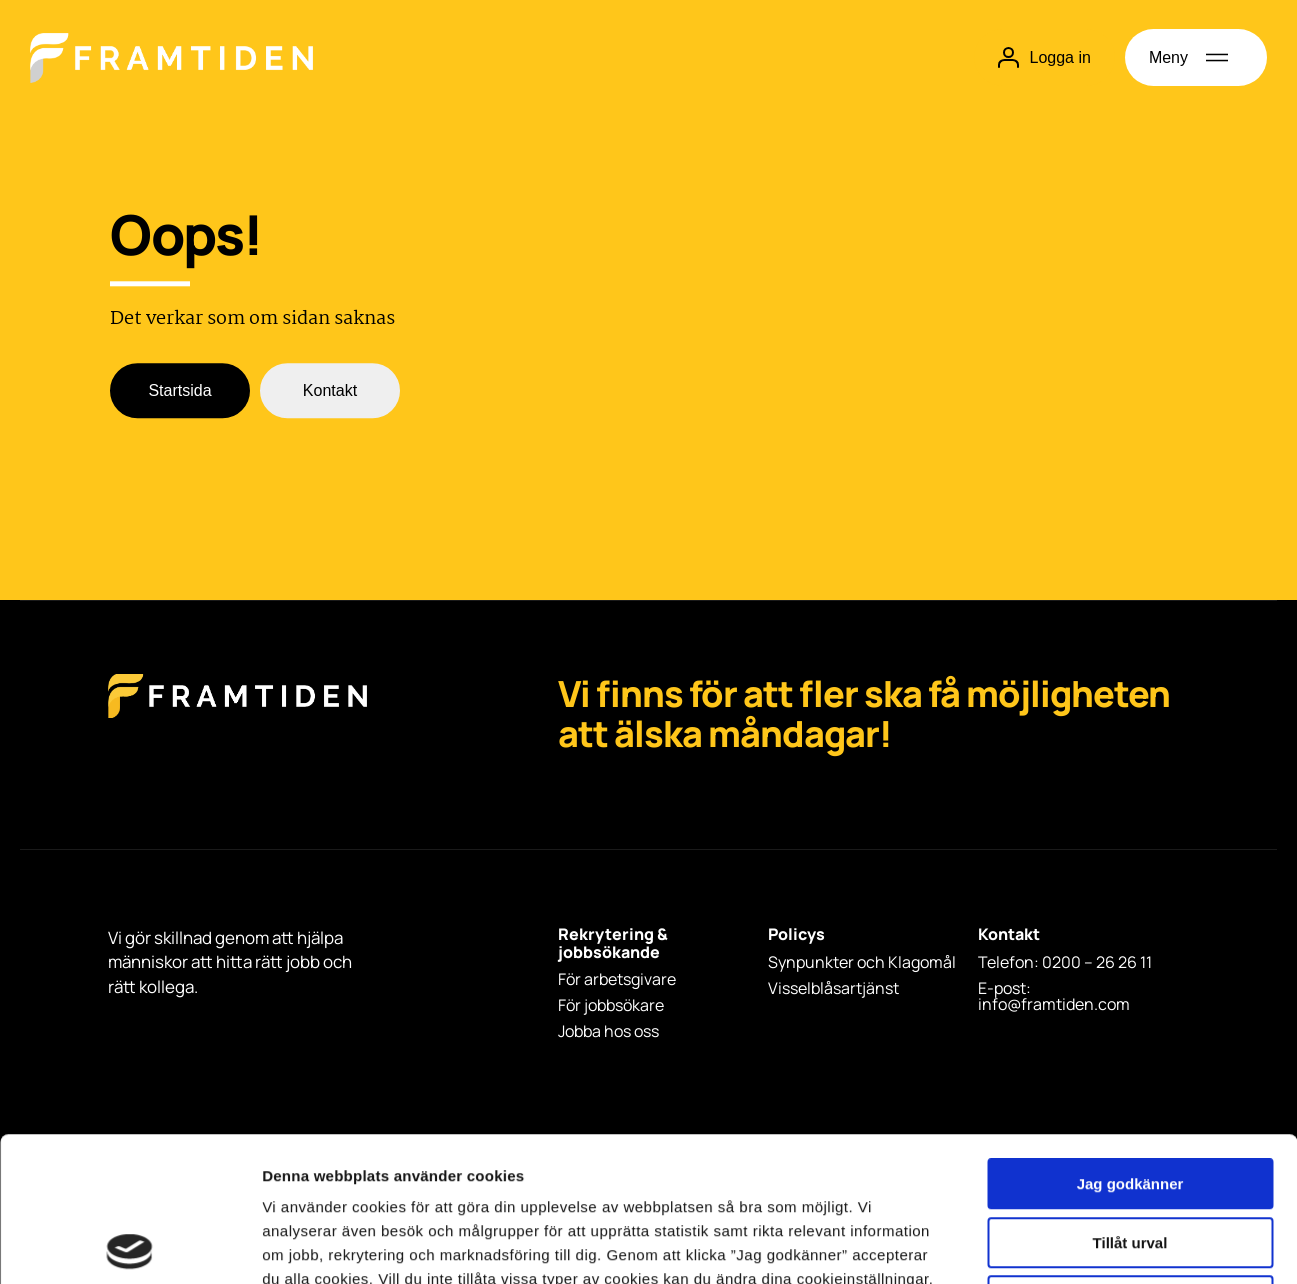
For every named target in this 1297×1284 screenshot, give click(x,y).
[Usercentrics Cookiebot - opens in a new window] (129, 1245)
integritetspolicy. (424, 1158)
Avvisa (1130, 1156)
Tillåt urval (1130, 1098)
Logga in (1044, 57)
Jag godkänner (1130, 1039)
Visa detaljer (1086, 1244)
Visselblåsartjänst (833, 988)
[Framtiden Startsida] (237, 716)
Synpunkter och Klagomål (862, 962)
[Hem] (171, 58)
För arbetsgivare (617, 979)
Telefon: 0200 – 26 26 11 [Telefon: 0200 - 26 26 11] (1065, 962)
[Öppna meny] (1196, 57)
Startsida (179, 391)
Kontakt (330, 391)
